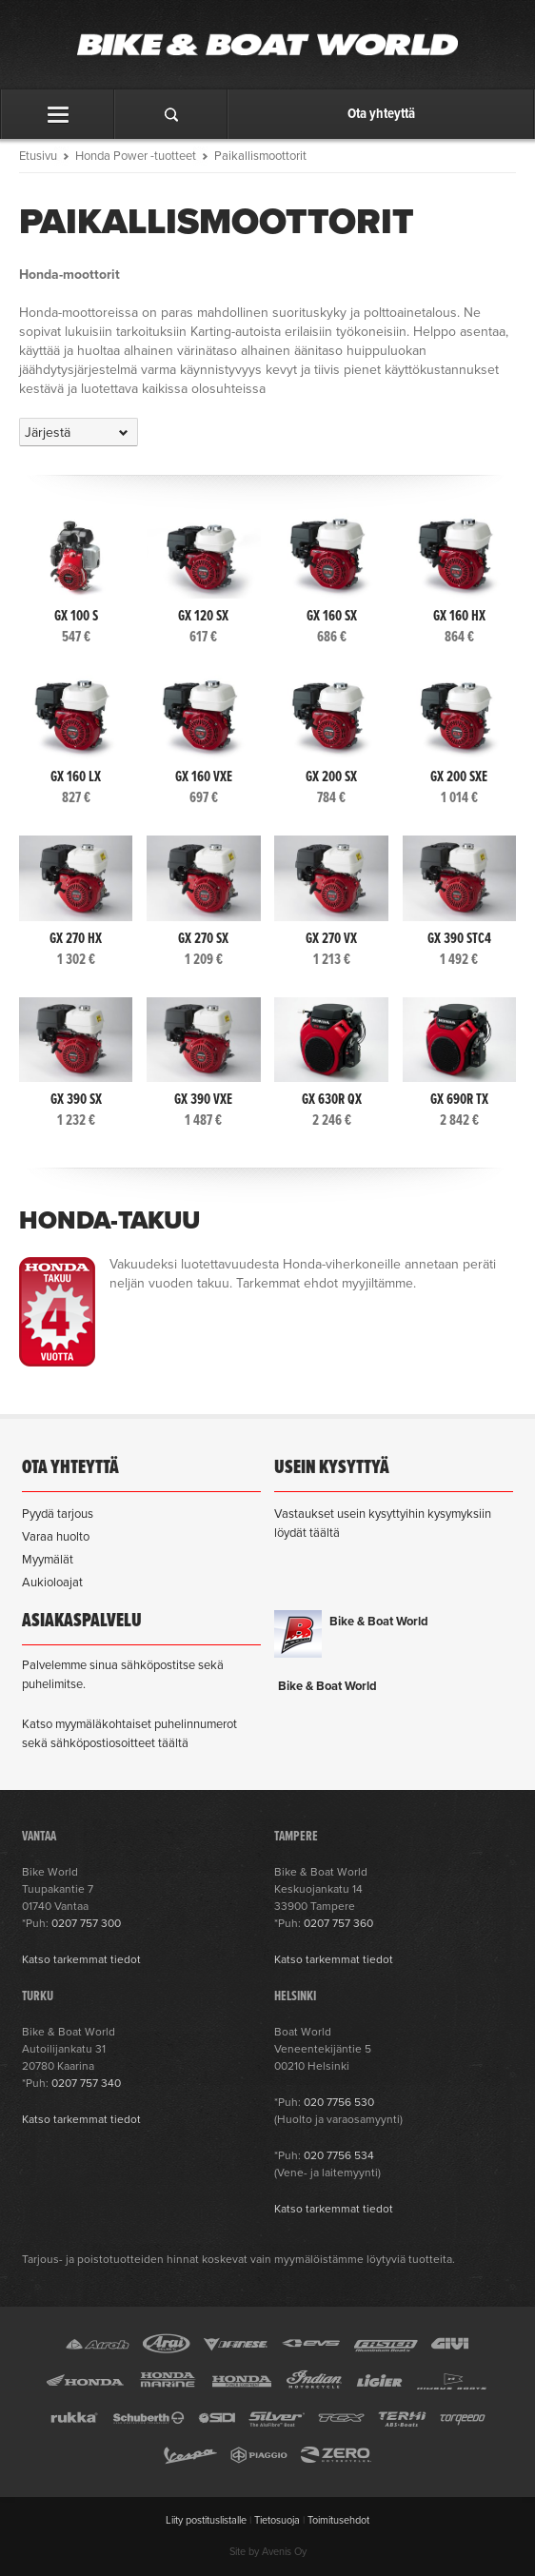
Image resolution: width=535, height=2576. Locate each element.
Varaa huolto (55, 1536)
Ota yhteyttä (381, 114)
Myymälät (47, 1559)
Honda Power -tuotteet (135, 156)
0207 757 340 (86, 2083)
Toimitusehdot (338, 2520)
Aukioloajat (52, 1582)
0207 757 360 (338, 1923)
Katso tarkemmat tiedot (81, 1959)
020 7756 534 (339, 2155)
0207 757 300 (86, 1923)
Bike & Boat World (378, 1621)
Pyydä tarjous (57, 1514)
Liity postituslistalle (206, 2520)
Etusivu (38, 156)
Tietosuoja (277, 2520)
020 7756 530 (339, 2102)
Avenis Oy (284, 2552)
